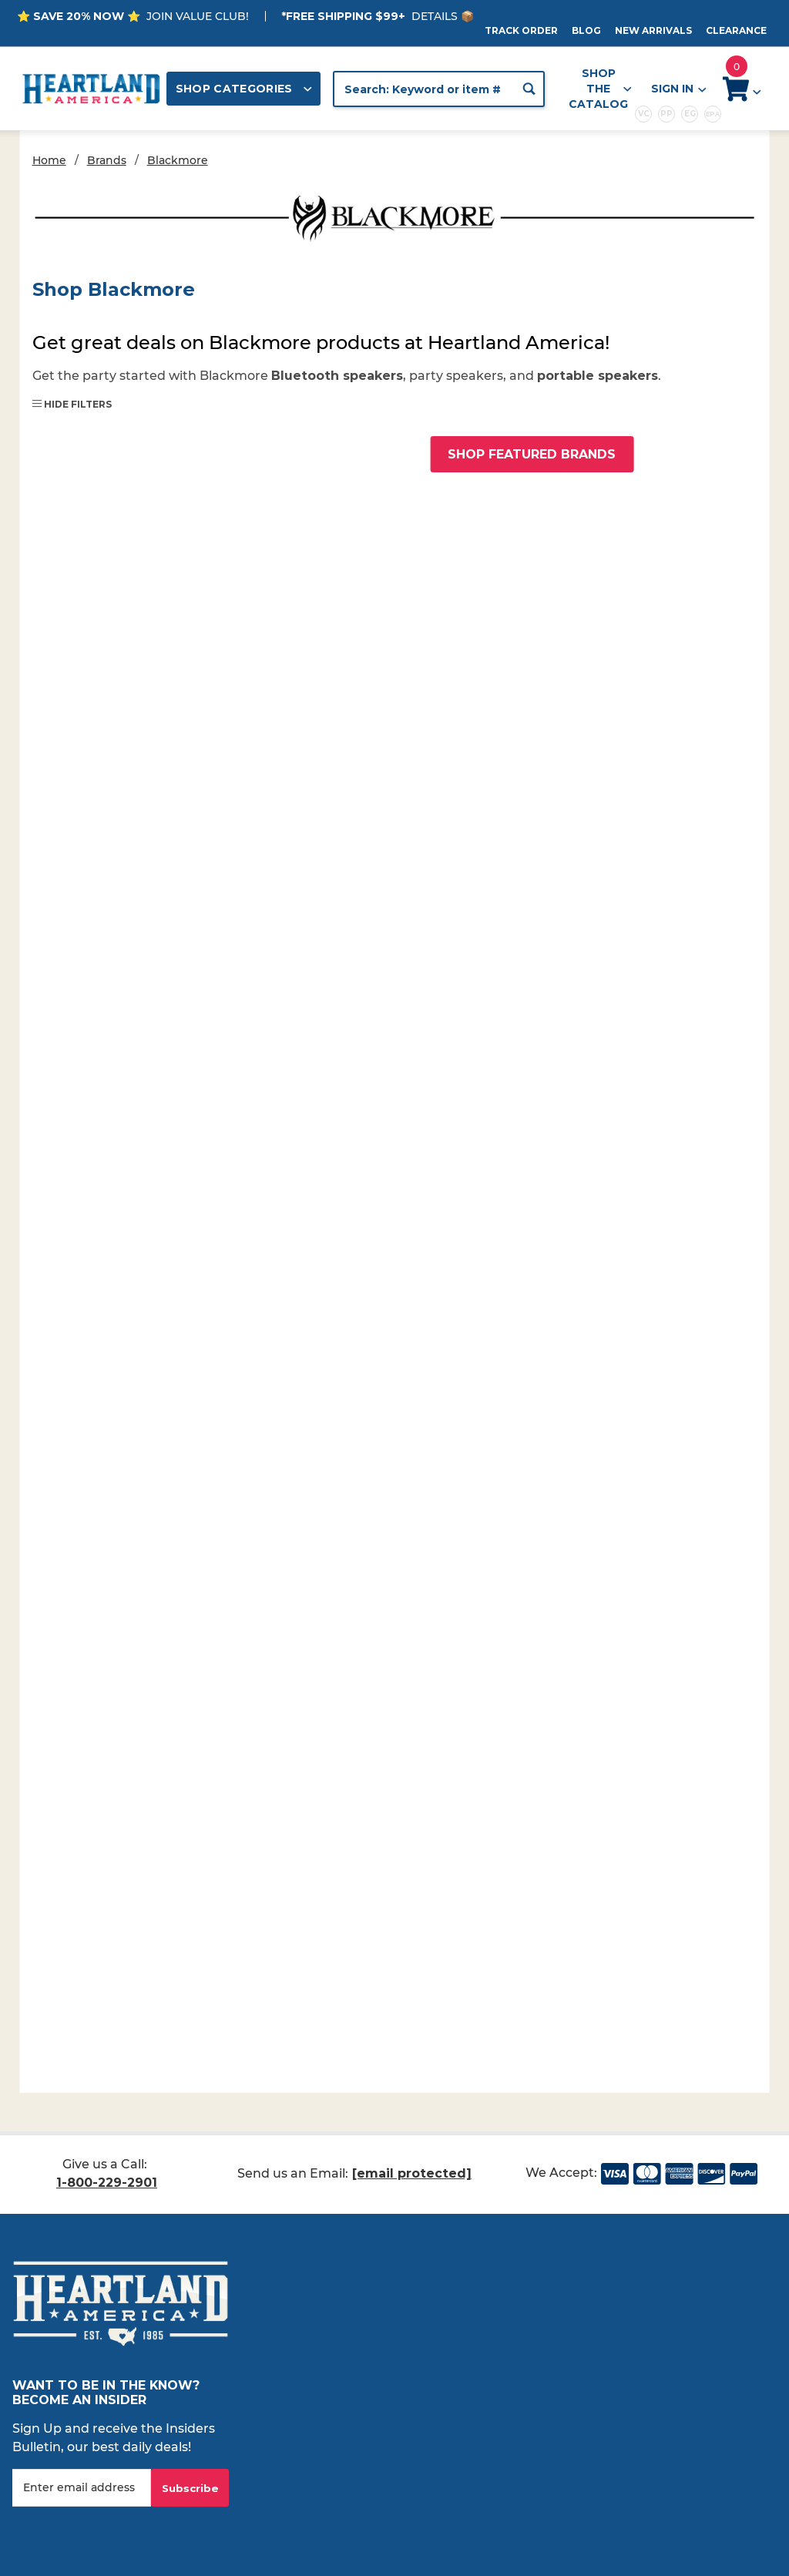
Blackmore (177, 160)
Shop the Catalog (600, 88)
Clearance (736, 30)
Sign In (678, 89)
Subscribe (190, 2488)
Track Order (521, 30)
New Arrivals (653, 30)
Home (49, 160)
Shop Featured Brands (532, 454)
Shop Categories (244, 89)
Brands (106, 160)
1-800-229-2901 (106, 2182)
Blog (586, 30)
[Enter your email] (81, 2488)
